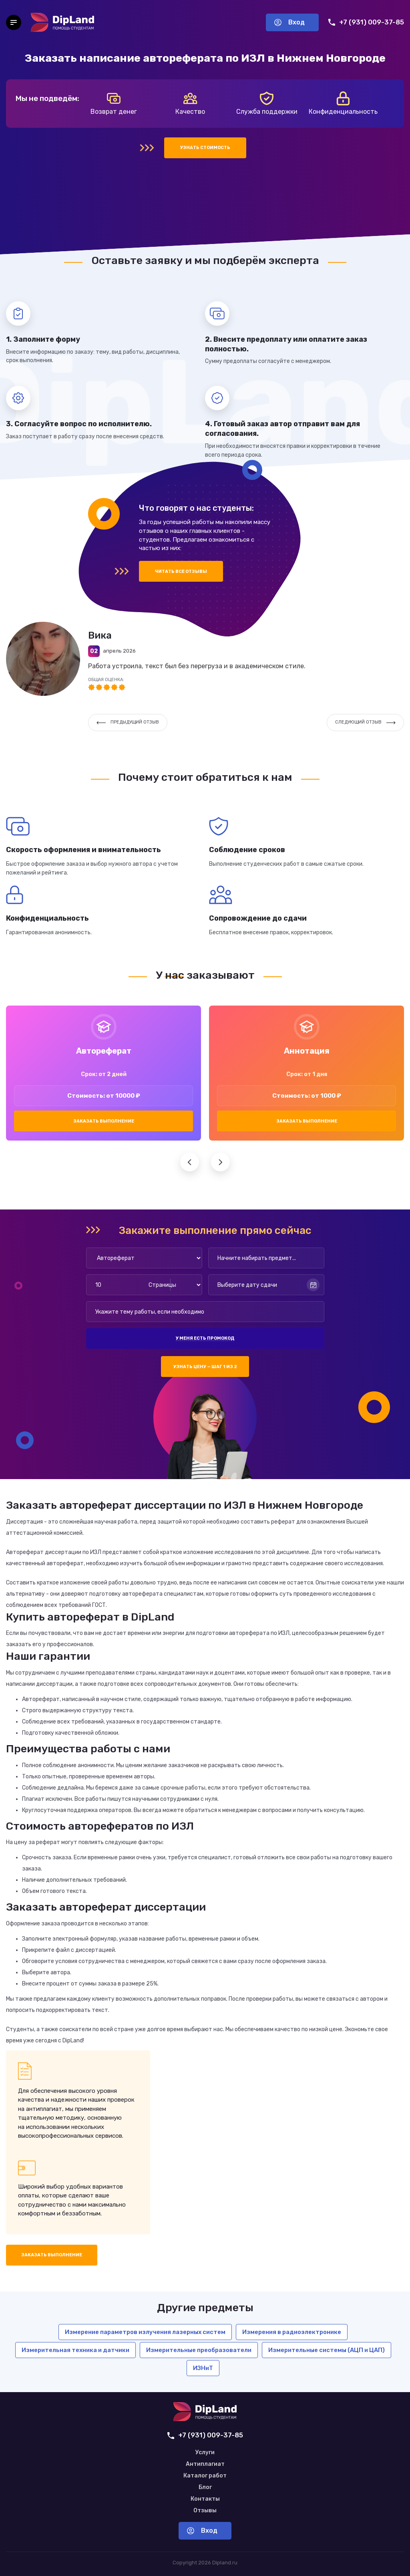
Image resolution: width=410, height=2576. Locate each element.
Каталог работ (205, 2476)
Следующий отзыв (365, 722)
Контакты (205, 2499)
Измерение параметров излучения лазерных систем (145, 2332)
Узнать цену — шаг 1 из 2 (205, 1366)
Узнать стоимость (205, 147)
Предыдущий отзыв (127, 722)
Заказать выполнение (103, 1121)
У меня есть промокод (205, 1338)
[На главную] (62, 22)
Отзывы (205, 2510)
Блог (205, 2487)
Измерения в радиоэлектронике (291, 2332)
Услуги (205, 2452)
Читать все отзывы (181, 571)
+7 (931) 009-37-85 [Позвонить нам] (366, 22)
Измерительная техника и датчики (75, 2350)
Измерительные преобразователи (198, 2350)
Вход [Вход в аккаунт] (289, 22)
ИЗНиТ (203, 2368)
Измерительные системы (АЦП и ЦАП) (326, 2350)
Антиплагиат (205, 2464)
